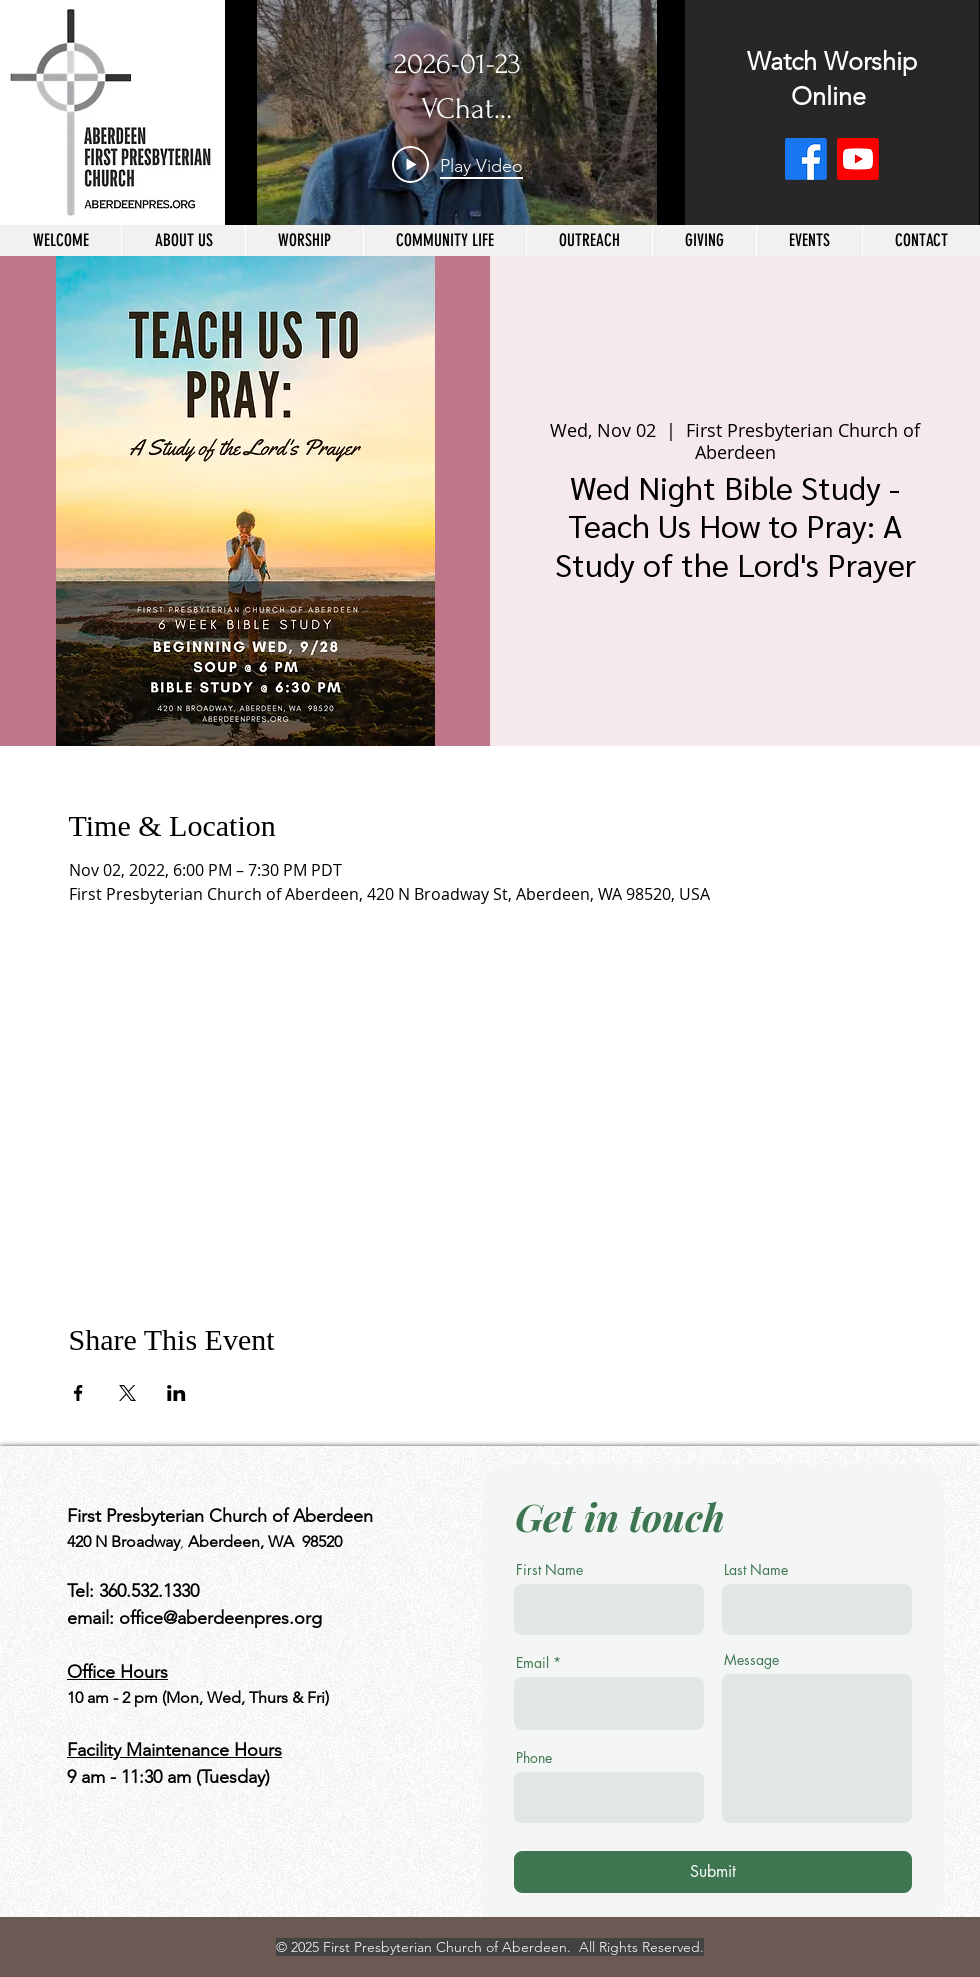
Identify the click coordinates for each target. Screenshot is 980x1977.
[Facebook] (806, 159)
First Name (549, 1570)
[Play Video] (457, 165)
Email (532, 1663)
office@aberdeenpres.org (220, 1618)
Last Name (756, 1570)
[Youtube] (858, 159)
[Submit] (713, 1872)
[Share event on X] (127, 1393)
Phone (534, 1758)
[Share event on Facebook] (78, 1393)
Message (751, 1660)
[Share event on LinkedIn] (176, 1393)
